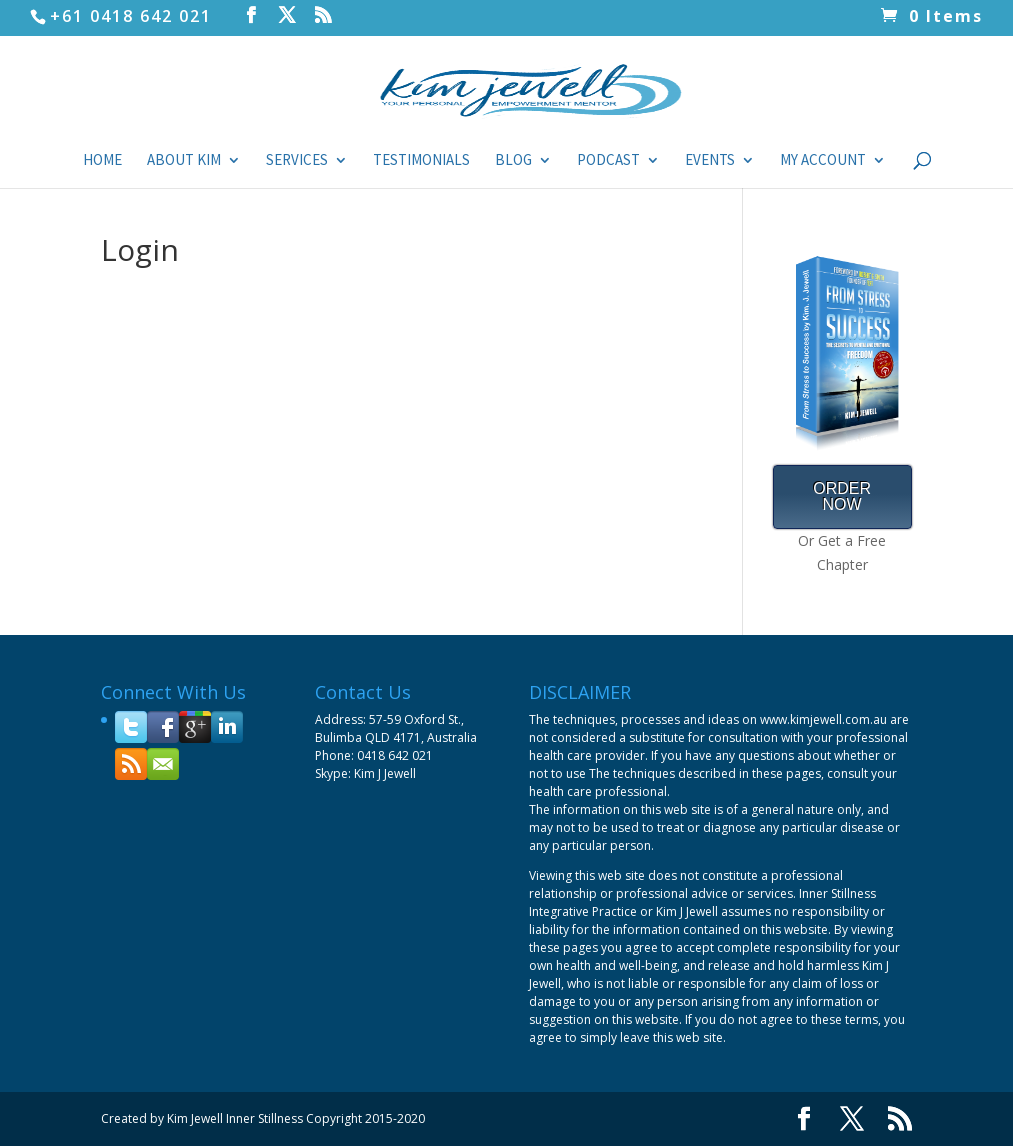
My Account (823, 161)
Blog (513, 161)
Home (102, 161)
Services (297, 161)
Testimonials (421, 161)
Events (710, 161)
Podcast (608, 161)
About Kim (184, 161)
